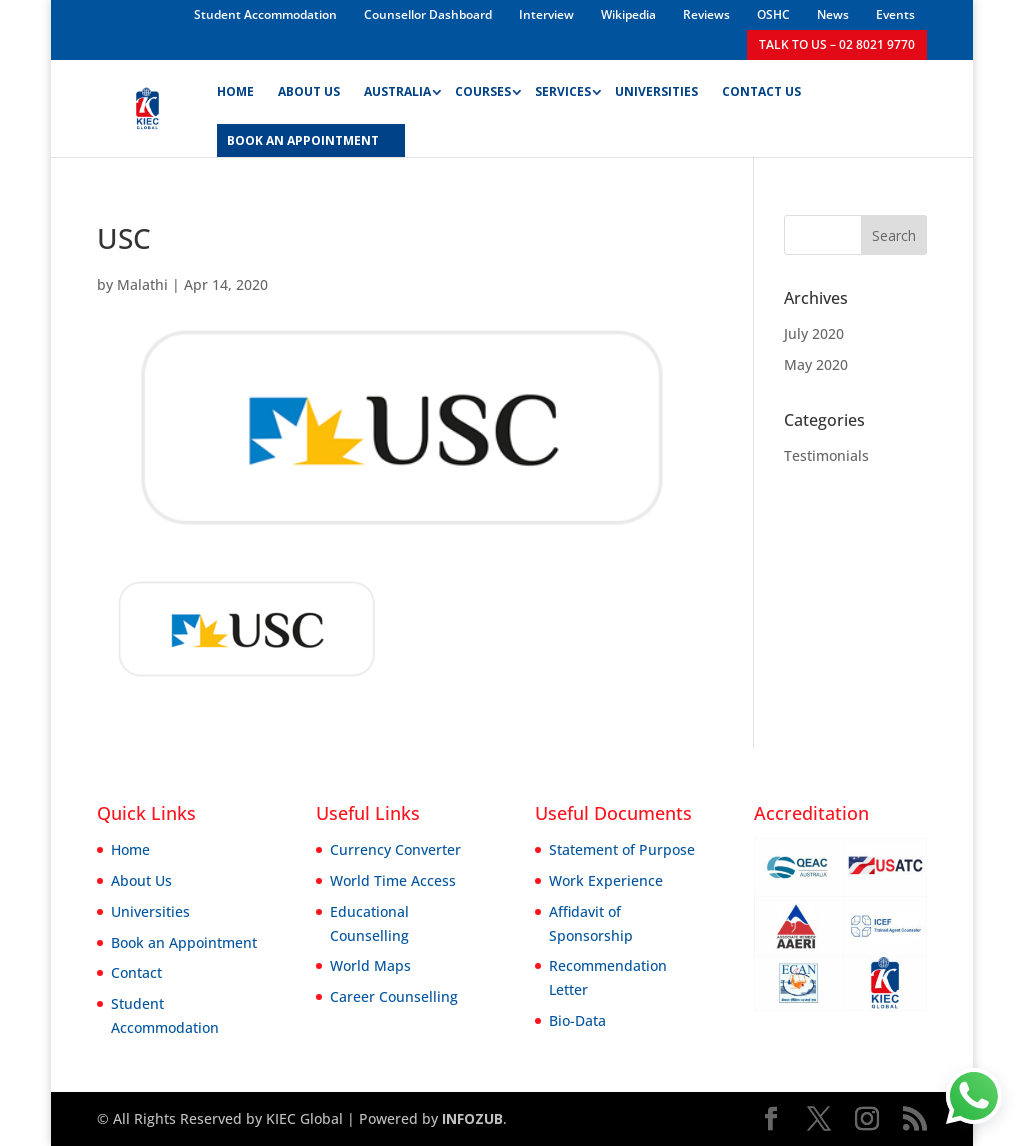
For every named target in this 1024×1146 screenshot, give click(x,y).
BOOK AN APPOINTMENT (303, 141)
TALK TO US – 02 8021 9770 (837, 44)
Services (563, 92)
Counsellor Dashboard (428, 14)
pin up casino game (172, 0)
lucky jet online (159, 0)
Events (895, 14)
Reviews (706, 14)
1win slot (125, 0)
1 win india (130, 0)
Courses (483, 92)
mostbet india (95, 0)
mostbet (11, 0)
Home (235, 92)
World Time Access (393, 880)
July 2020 (814, 333)
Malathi (142, 284)
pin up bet (55, 0)
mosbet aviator (147, 0)
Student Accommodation (265, 14)
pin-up (231, 0)
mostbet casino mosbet (109, 0)
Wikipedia (628, 14)
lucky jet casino (193, 0)
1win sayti (187, 0)
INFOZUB (470, 1118)
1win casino (200, 0)
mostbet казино (138, 0)
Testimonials (826, 455)
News (833, 14)
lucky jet (20, 0)
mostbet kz (212, 0)
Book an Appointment (184, 942)
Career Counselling (394, 996)
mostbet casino (32, 0)
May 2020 (816, 364)
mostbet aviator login (66, 0)
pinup (50, 0)
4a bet (249, 0)
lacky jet (245, 0)
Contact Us (761, 92)
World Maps (370, 965)
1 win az (27, 0)
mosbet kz (2, 0)
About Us (309, 92)
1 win (59, 0)
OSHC (773, 14)
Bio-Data (577, 1020)
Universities (656, 92)
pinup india (225, 0)
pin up (7, 0)
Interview (546, 14)
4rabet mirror (236, 0)
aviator (90, 0)
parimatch (101, 0)
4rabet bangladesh (42, 0)
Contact (136, 972)
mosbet (220, 0)
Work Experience (606, 880)
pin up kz (15, 0)
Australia (397, 92)
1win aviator (75, 0)
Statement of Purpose (622, 849)
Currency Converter (395, 849)
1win (23, 0)
